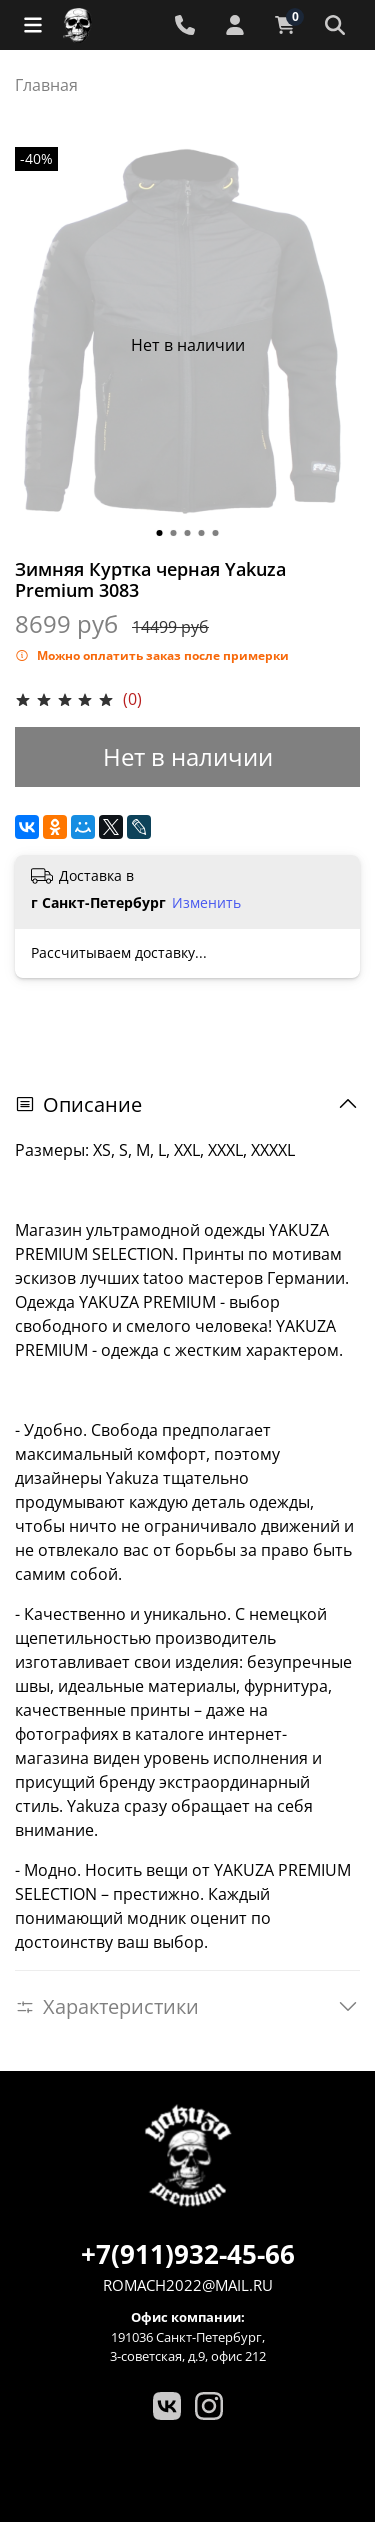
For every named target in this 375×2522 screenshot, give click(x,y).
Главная (46, 85)
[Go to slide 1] (160, 533)
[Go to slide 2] (174, 533)
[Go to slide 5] (216, 533)
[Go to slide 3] (188, 533)
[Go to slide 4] (202, 533)
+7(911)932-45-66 (188, 2254)
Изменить (206, 903)
